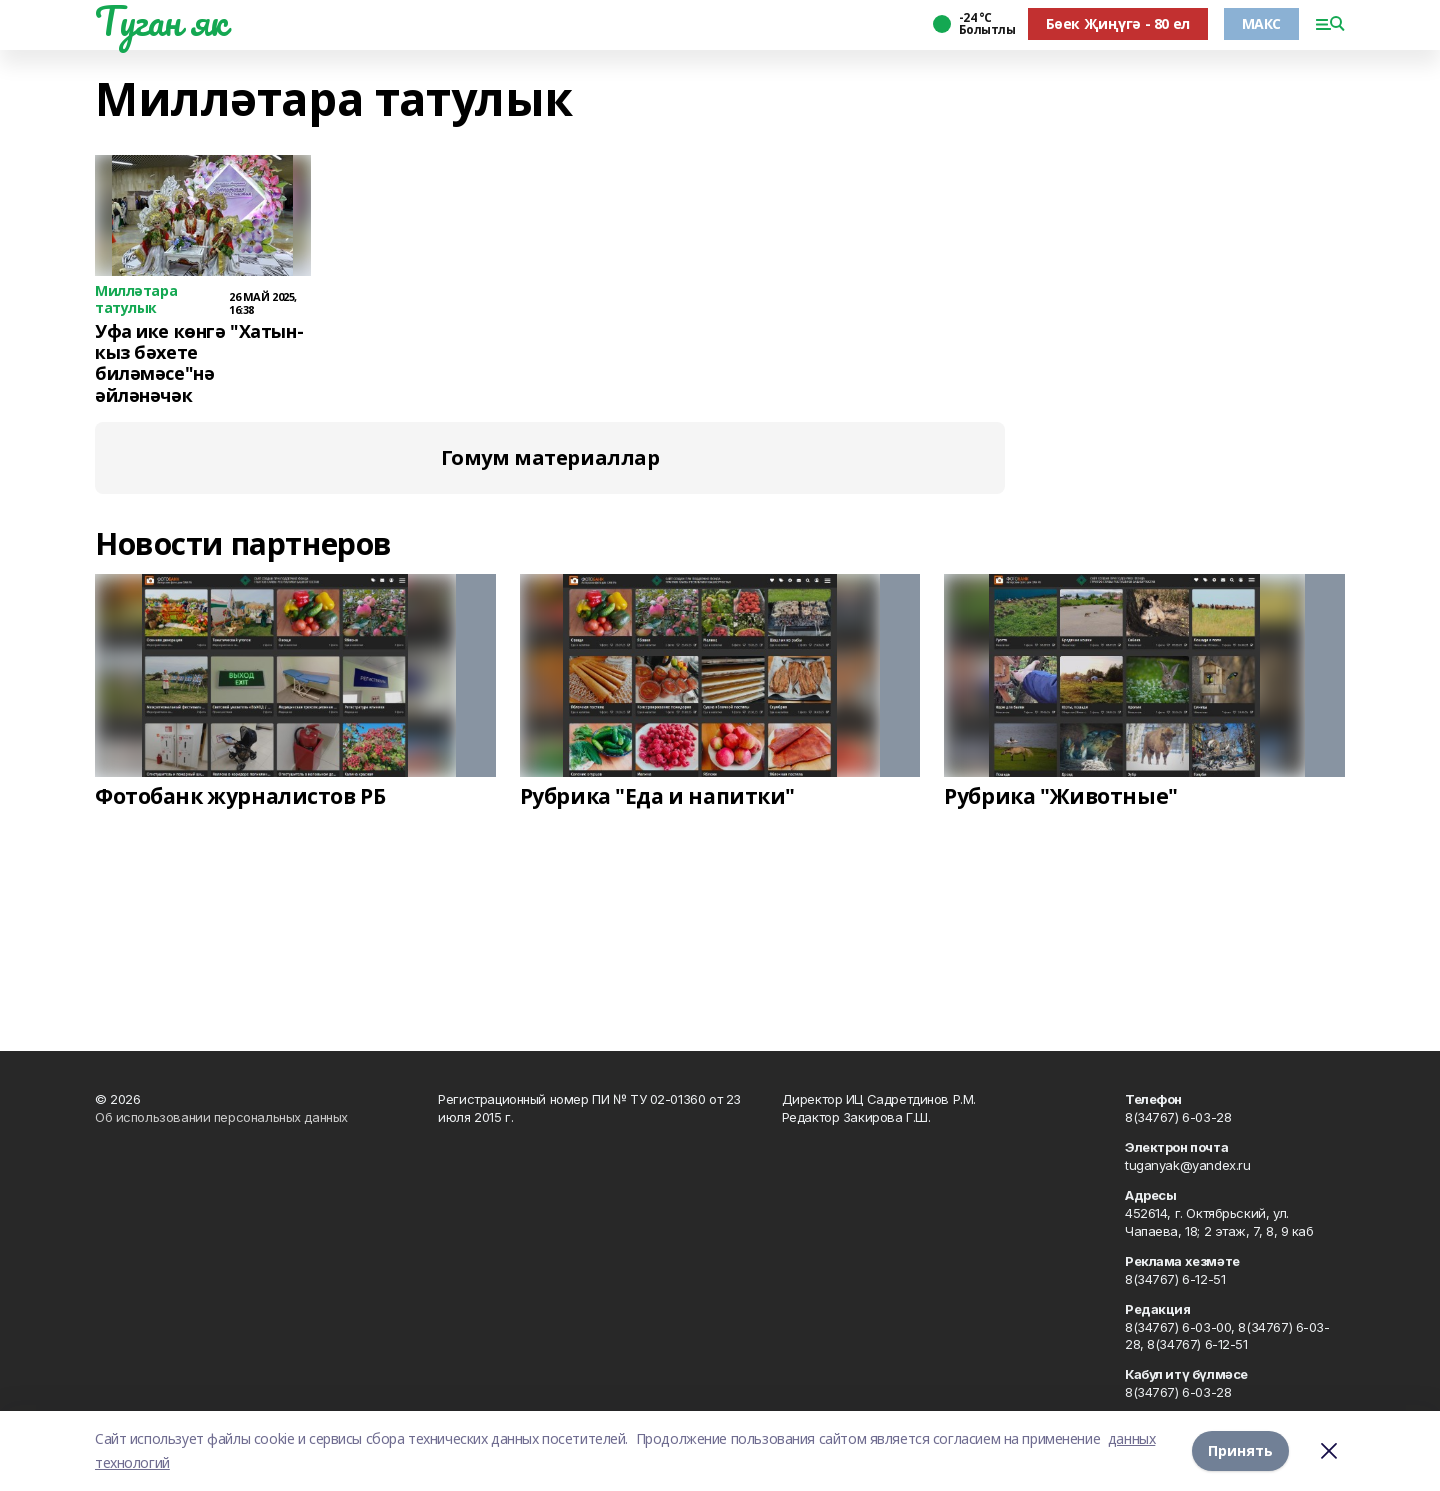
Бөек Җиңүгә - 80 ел (1118, 23)
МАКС (1261, 23)
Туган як (161, 21)
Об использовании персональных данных (221, 1117)
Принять (1240, 1450)
